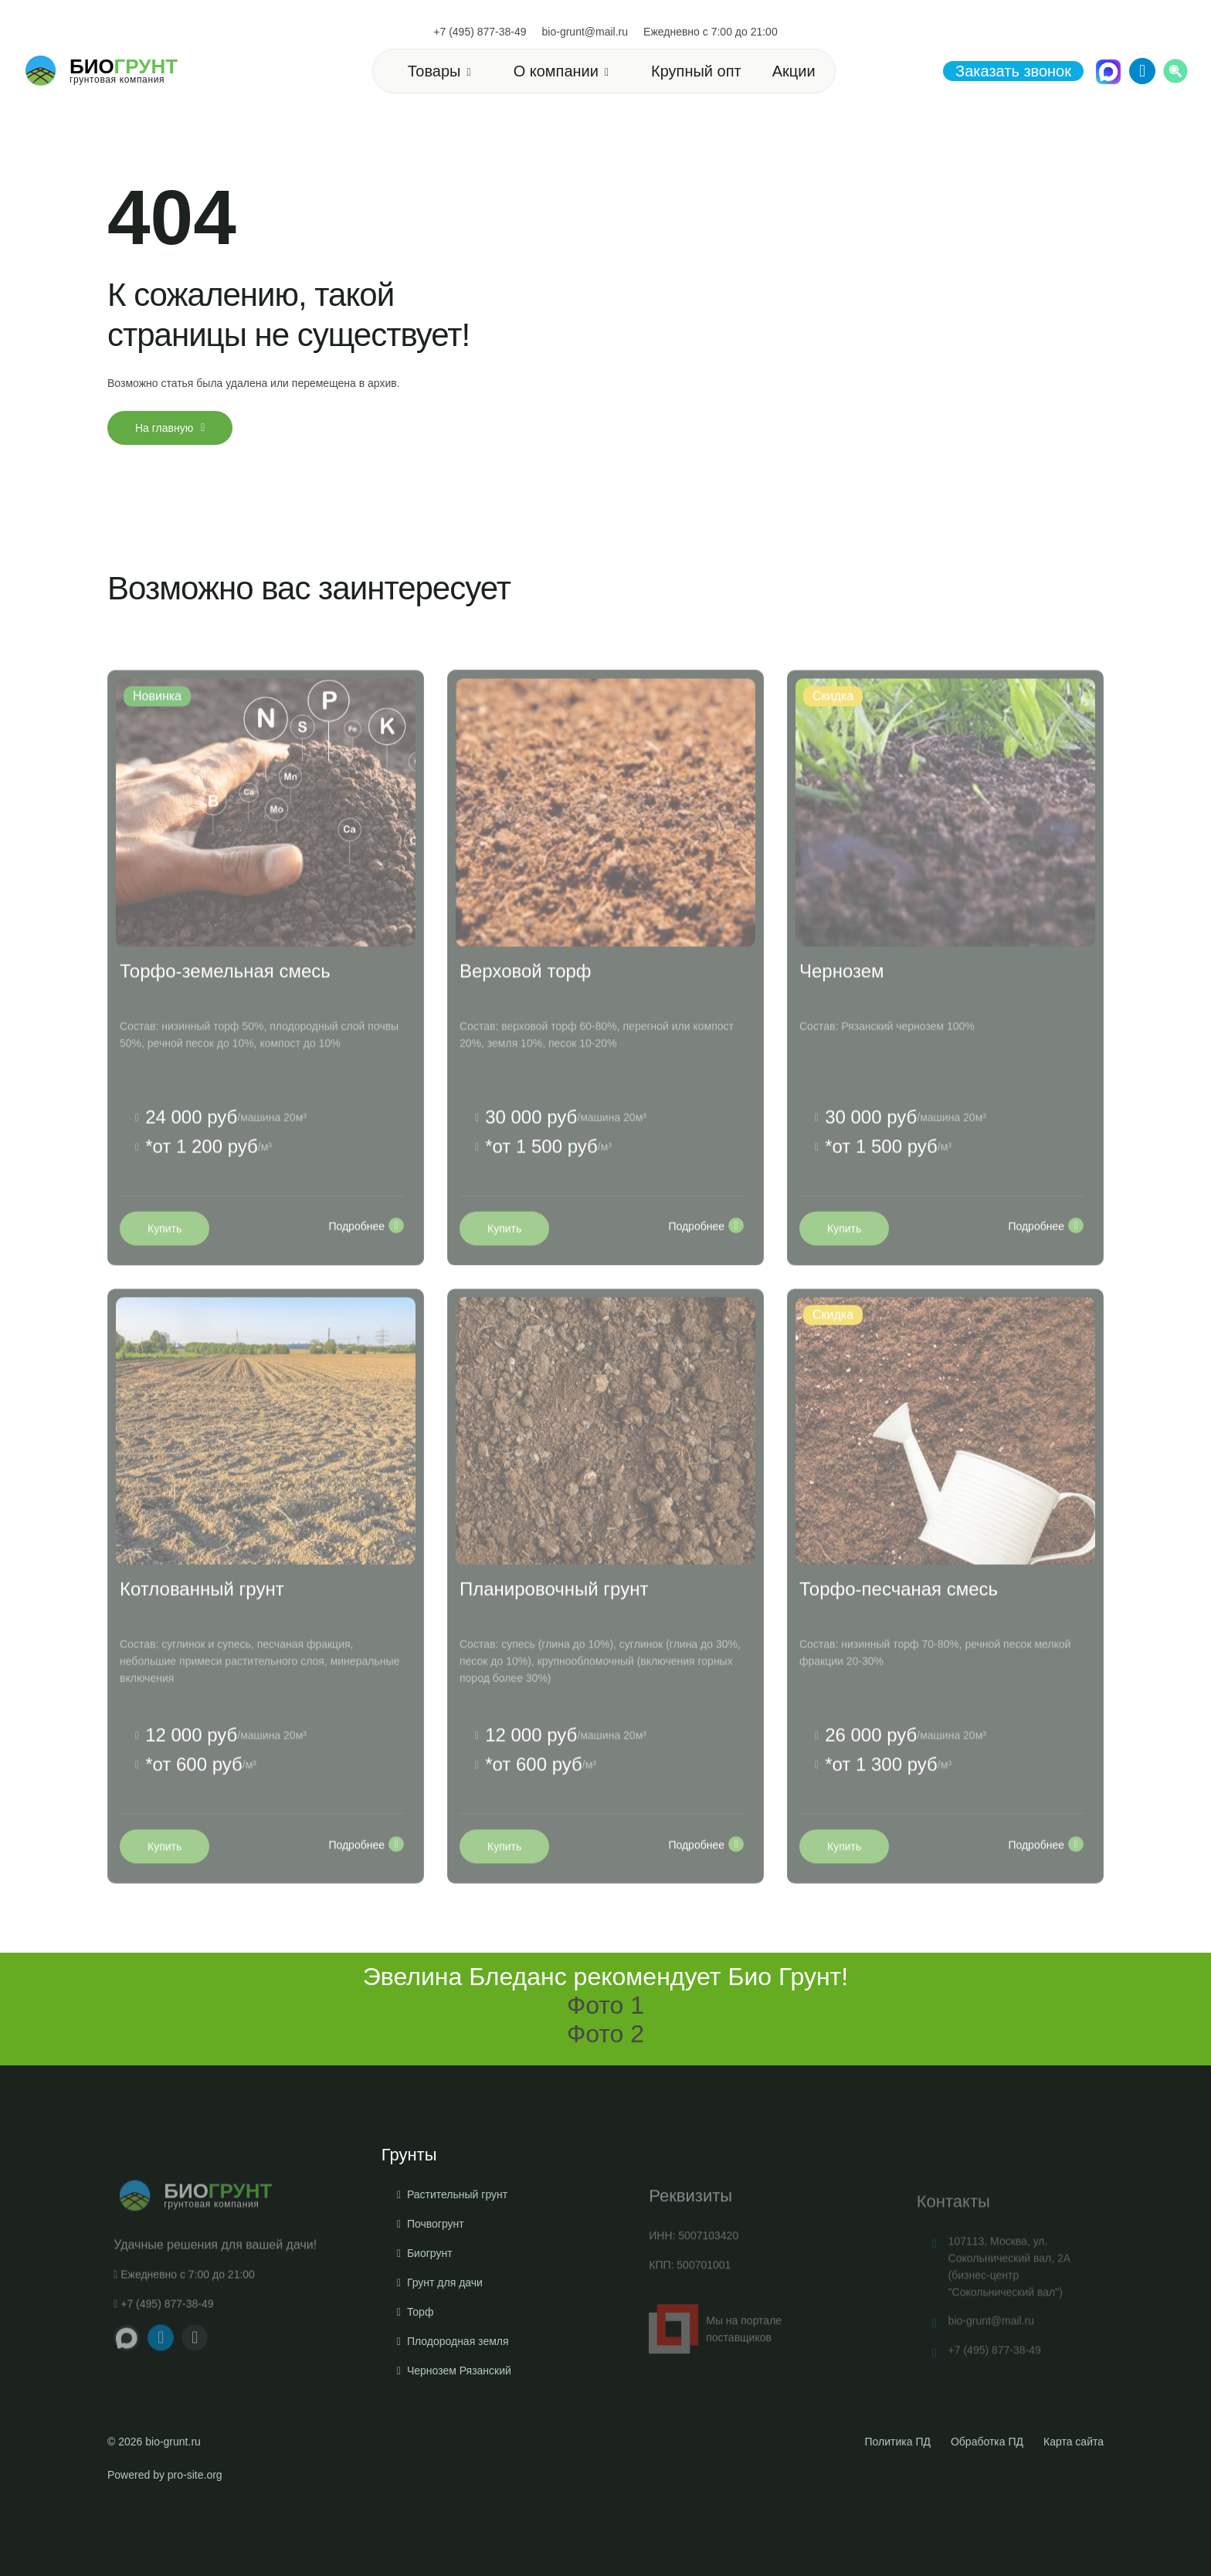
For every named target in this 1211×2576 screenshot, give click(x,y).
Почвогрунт (435, 2299)
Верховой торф (526, 1011)
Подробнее (366, 1266)
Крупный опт (696, 71)
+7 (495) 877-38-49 (479, 31)
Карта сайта (1073, 2441)
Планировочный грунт (554, 1630)
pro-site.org (195, 2475)
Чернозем (841, 1011)
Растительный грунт (457, 2269)
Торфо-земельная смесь (225, 1011)
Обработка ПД (987, 2441)
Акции (794, 71)
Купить (164, 1270)
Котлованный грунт (202, 1630)
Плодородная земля (458, 2416)
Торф (420, 2387)
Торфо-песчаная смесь (898, 1630)
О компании (556, 71)
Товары (434, 71)
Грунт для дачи (445, 2357)
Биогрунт (430, 2328)
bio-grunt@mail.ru (585, 31)
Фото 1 (605, 2005)
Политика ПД (898, 2441)
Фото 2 (605, 2033)
